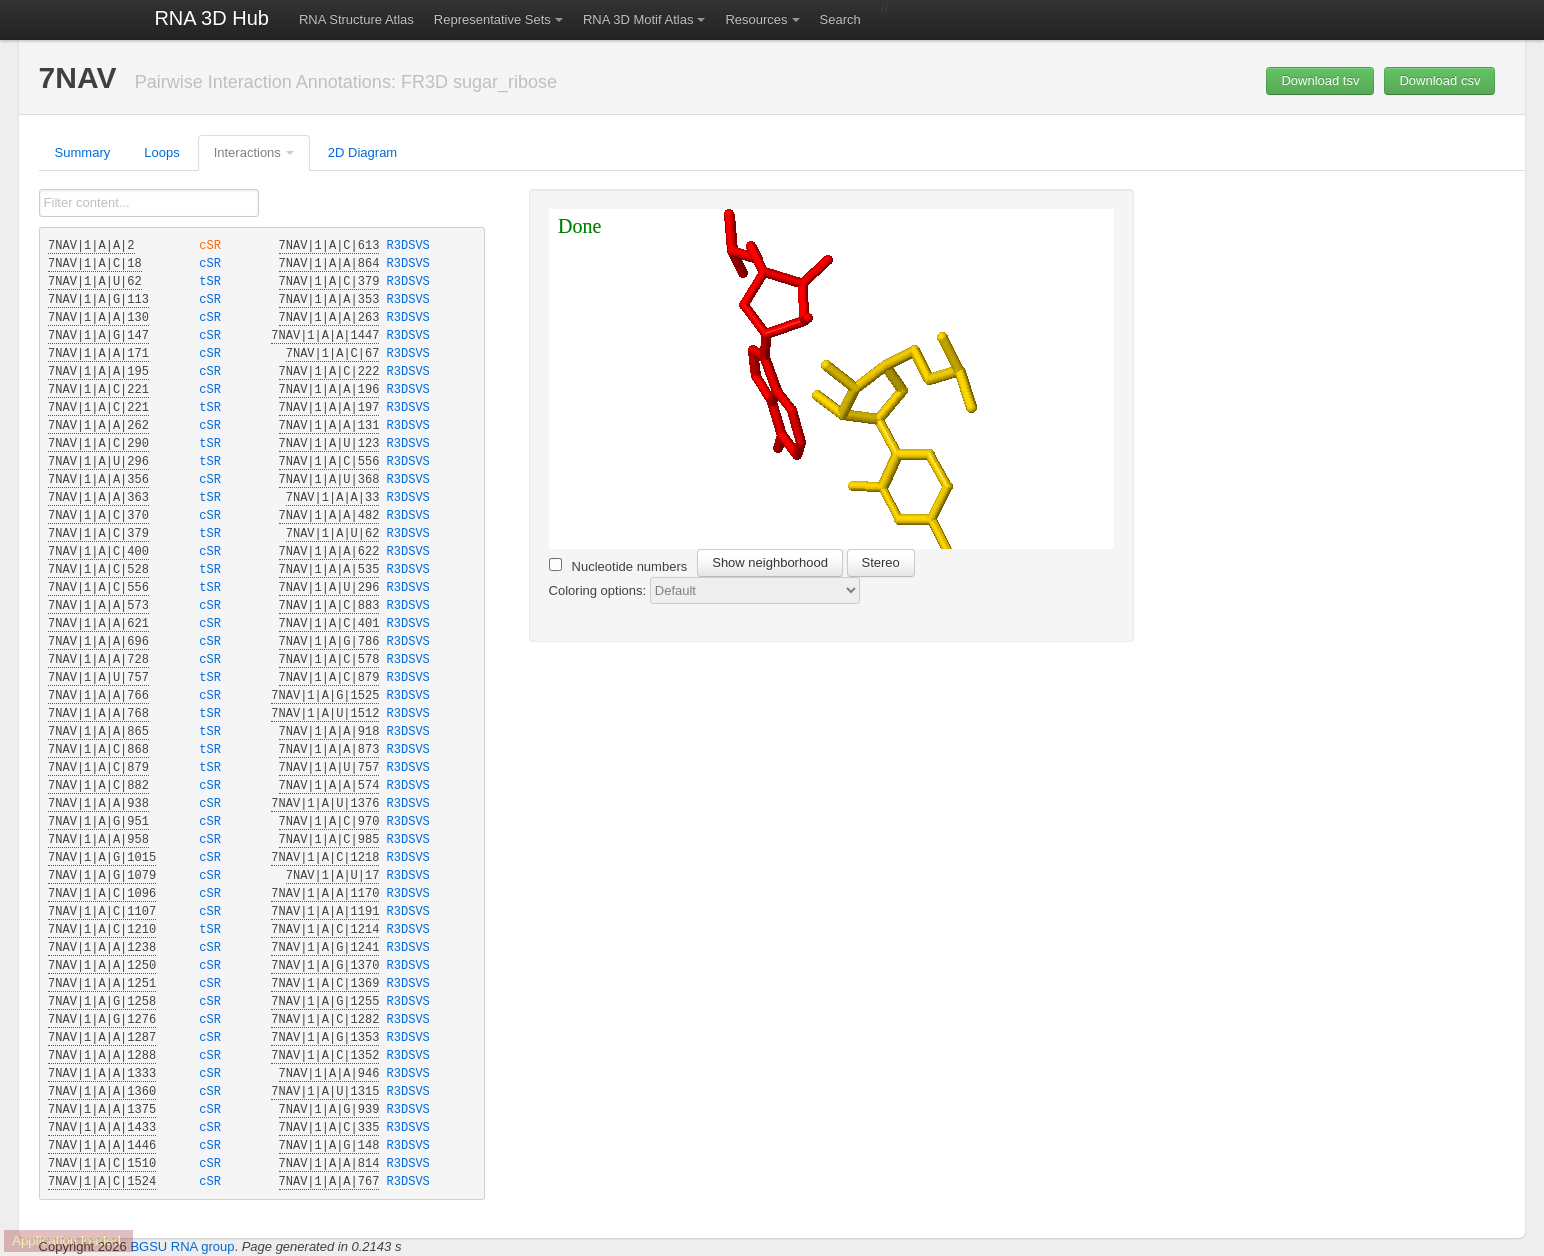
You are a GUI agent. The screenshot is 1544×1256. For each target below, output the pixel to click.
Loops (161, 152)
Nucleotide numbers (618, 566)
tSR (214, 282)
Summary (83, 152)
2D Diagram (362, 152)
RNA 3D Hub (211, 18)
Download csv (1439, 80)
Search (840, 19)
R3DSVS (408, 246)
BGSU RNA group (182, 1246)
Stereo (881, 562)
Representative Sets (492, 19)
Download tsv (1320, 80)
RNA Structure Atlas (356, 19)
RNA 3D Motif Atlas (638, 19)
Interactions (247, 152)
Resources (756, 19)
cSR (214, 246)
